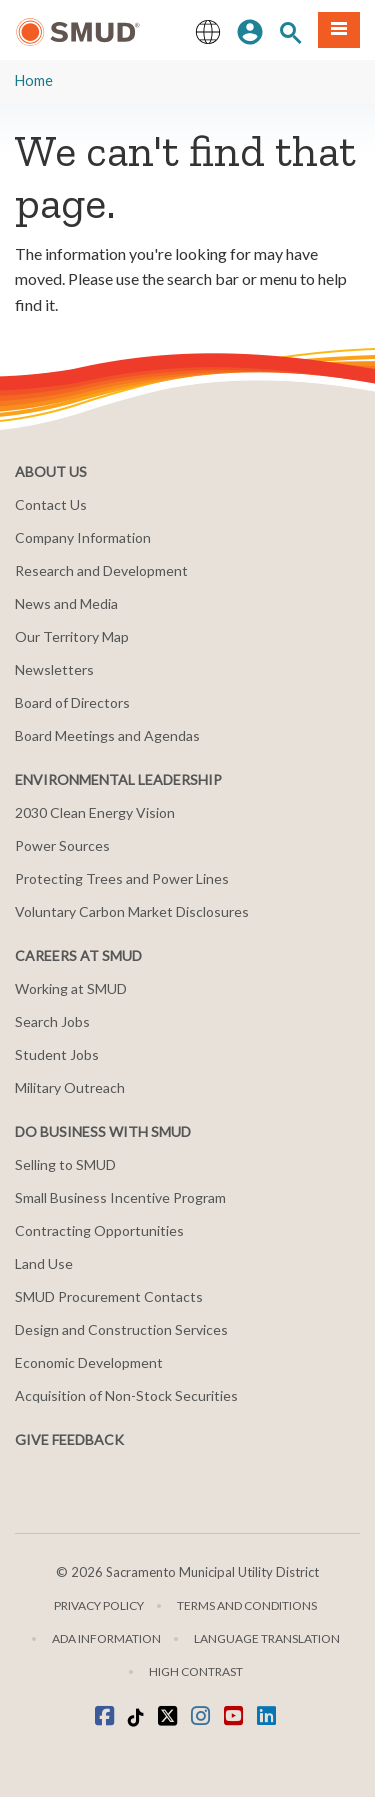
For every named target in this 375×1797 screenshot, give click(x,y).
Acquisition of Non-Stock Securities (126, 1395)
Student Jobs (57, 1054)
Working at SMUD (71, 988)
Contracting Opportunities (99, 1230)
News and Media (66, 603)
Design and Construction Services (121, 1329)
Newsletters (54, 669)
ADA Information (106, 1638)
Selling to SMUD (65, 1164)
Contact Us (51, 504)
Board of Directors (72, 702)
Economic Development (89, 1362)
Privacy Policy (99, 1605)
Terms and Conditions (247, 1605)
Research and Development (101, 570)
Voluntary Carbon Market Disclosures (132, 911)
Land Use (44, 1263)
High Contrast (196, 1671)
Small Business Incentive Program (120, 1197)
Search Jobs (52, 1021)
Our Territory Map (72, 636)
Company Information (83, 537)
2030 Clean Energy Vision (95, 812)
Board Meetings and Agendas (107, 735)
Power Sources (62, 845)
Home (34, 80)
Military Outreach (70, 1087)
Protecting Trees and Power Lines (122, 878)
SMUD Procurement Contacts (109, 1296)
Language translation (267, 1638)
